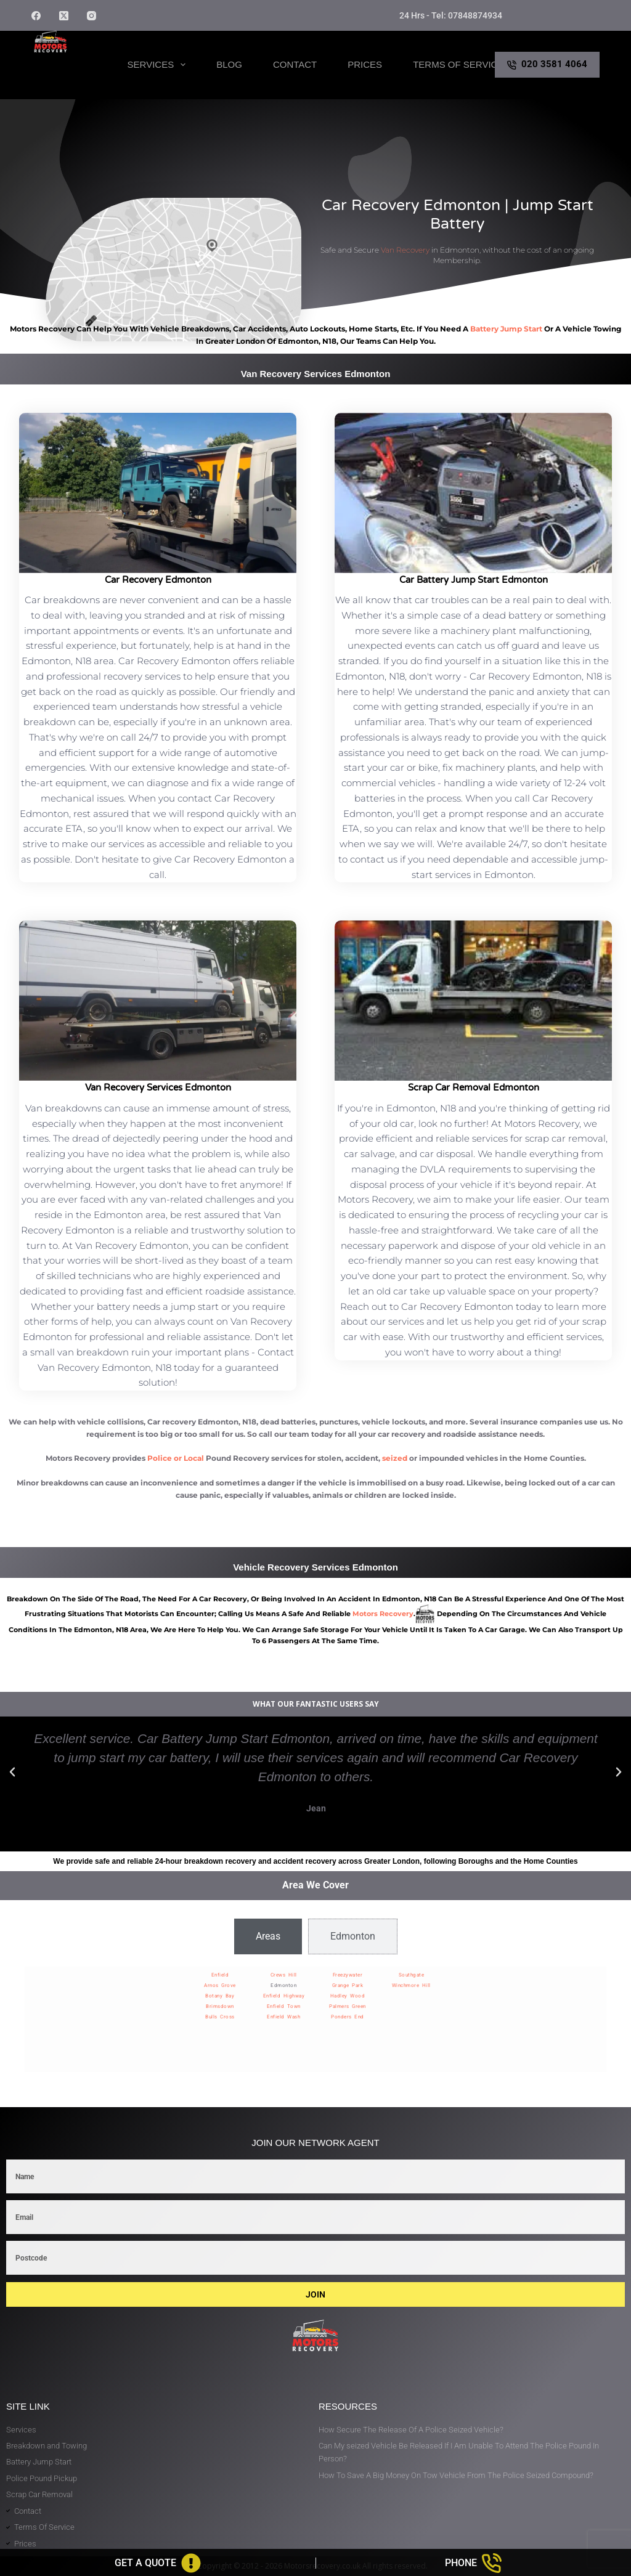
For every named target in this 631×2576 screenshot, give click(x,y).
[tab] (268, 1936)
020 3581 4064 (547, 64)
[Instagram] (91, 15)
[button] (12, 1772)
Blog (229, 64)
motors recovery (382, 1613)
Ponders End (347, 2017)
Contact (295, 64)
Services (159, 64)
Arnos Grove (220, 1985)
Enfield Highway (284, 1996)
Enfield (220, 1975)
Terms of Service (458, 64)
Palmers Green (347, 2006)
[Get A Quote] (157, 2563)
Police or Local (175, 1458)
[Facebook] (36, 15)
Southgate (412, 1975)
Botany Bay (219, 1996)
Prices (365, 64)
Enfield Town (284, 2006)
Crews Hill (284, 1975)
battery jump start (506, 328)
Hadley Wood (347, 1996)
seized (394, 1458)
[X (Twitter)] (63, 15)
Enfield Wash (283, 2017)
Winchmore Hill (411, 1985)
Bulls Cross (220, 2017)
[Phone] (473, 2563)
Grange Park (348, 1985)
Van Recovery (405, 249)
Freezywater (348, 1975)
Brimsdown (220, 2006)
